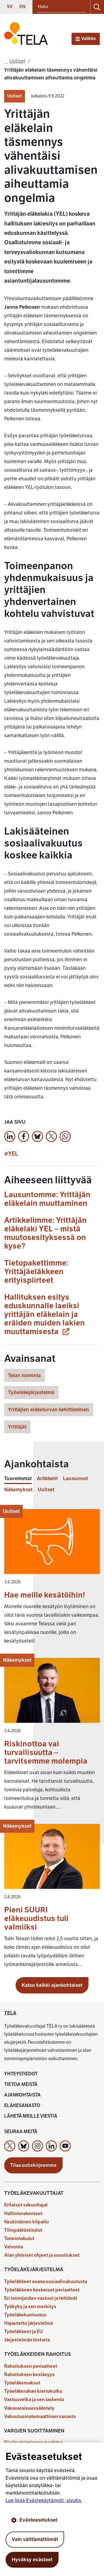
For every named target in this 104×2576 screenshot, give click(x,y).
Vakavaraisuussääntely (29, 2408)
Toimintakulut (19, 2238)
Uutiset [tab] (46, 1490)
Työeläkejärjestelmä (31, 1392)
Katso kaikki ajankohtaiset (52, 1985)
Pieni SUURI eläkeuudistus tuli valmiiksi (36, 1918)
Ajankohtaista (22, 2095)
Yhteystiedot (21, 2074)
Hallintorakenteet (23, 2213)
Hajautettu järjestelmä (28, 2323)
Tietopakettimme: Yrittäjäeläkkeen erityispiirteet (36, 1271)
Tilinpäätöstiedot (23, 2230)
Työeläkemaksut (22, 2383)
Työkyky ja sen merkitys (30, 2306)
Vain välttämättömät (35, 2539)
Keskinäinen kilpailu (26, 2222)
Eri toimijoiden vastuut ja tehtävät (40, 2298)
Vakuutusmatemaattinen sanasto (40, 2416)
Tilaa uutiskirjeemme (33, 2165)
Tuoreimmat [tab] (18, 1479)
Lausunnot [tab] (75, 1479)
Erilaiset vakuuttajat (26, 2205)
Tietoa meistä (21, 2084)
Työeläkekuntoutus (25, 2315)
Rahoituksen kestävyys (29, 2374)
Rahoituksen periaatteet (30, 2366)
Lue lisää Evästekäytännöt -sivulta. (44, 2500)
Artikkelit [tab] (47, 1479)
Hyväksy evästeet (32, 2560)
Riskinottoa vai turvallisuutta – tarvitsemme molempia (45, 1752)
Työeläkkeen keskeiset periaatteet (42, 2290)
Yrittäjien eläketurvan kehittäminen (48, 1410)
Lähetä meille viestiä (30, 2116)
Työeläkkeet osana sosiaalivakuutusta (45, 2281)
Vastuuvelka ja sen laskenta (34, 2399)
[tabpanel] (52, 1741)
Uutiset (14, 96)
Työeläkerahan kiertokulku (33, 2391)
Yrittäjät (17, 1427)
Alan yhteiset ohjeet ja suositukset (42, 2255)
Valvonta (13, 2247)
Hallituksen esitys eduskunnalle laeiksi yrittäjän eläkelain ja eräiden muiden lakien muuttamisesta (44, 1314)
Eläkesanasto (22, 2105)
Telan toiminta (24, 1375)
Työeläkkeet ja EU (23, 2331)
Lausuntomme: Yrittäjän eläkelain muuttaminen (47, 1199)
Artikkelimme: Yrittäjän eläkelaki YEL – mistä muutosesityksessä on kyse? (45, 1233)
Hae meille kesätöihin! (44, 1595)
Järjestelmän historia (27, 2340)
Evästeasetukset (34, 2520)
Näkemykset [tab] (18, 1490)
